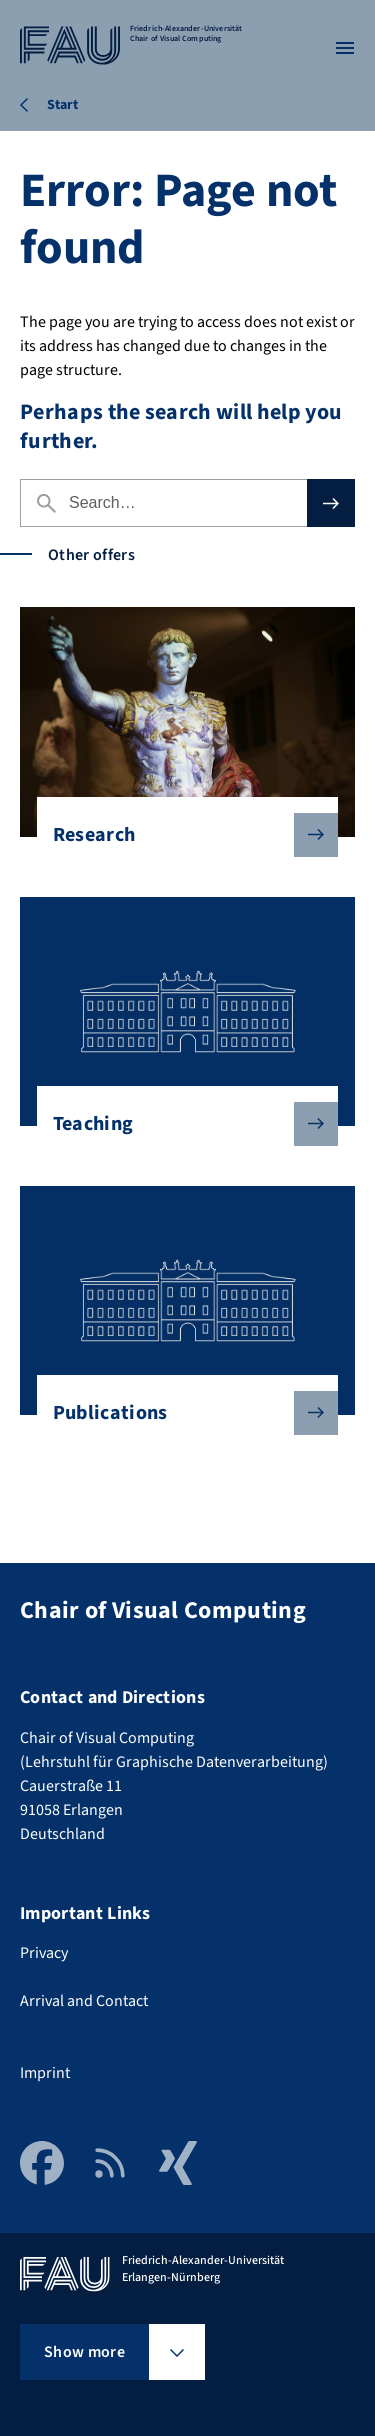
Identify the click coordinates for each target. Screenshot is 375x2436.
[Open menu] (345, 48)
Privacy (44, 1953)
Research (180, 835)
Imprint (45, 2073)
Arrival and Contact (84, 2001)
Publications (180, 1413)
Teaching (180, 1124)
